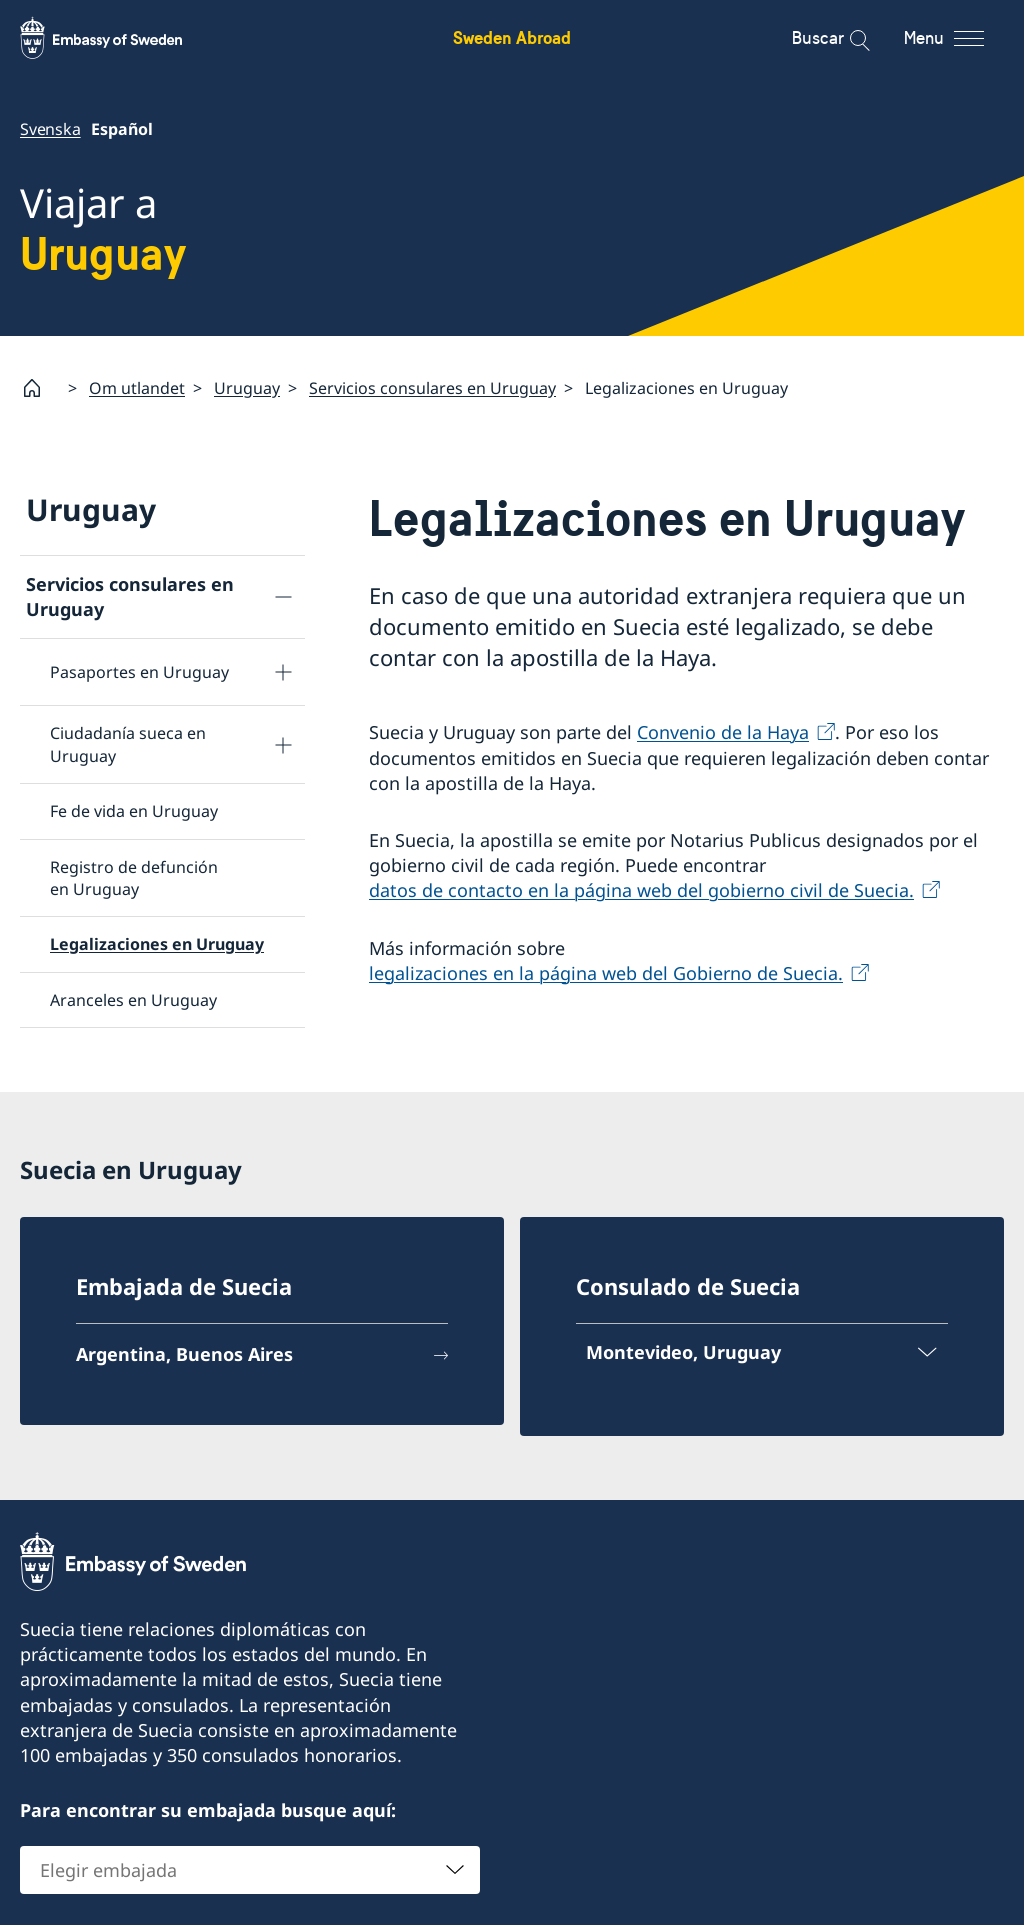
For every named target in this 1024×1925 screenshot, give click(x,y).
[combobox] (250, 1870)
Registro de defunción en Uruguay (134, 877)
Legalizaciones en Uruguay (157, 944)
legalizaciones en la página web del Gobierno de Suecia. (606, 972)
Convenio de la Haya (723, 732)
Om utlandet (137, 387)
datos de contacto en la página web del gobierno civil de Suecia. (641, 890)
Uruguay (247, 387)
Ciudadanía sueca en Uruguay (128, 744)
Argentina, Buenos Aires (184, 1354)
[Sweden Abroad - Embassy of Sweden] (120, 38)
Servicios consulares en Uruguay (432, 387)
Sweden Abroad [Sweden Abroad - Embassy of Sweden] (512, 37)
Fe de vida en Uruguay (134, 811)
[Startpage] (40, 388)
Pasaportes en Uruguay (139, 672)
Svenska (50, 129)
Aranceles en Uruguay (133, 999)
